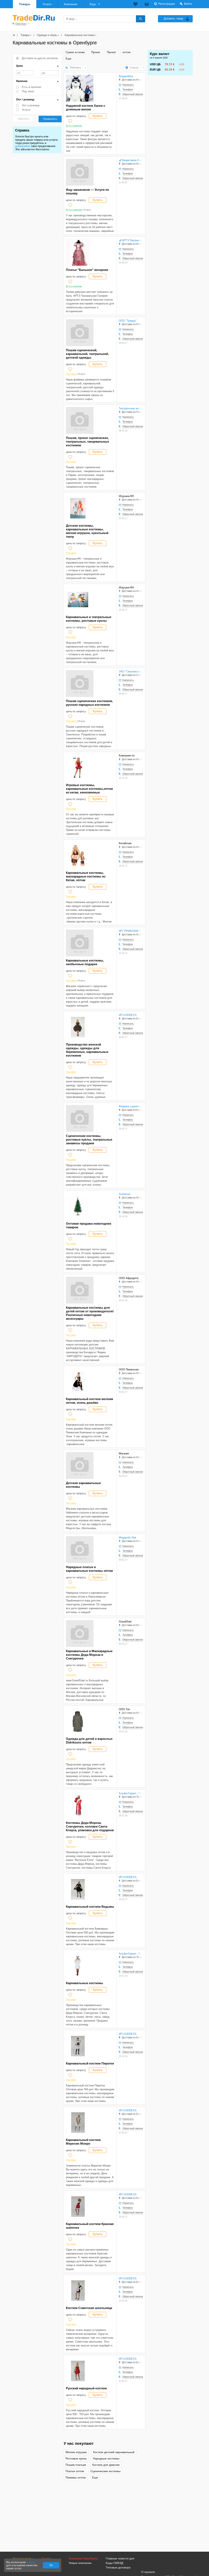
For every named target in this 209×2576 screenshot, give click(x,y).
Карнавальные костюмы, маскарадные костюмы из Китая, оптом (85, 876)
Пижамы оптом (76, 2477)
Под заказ (28, 91)
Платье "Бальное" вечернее (87, 270)
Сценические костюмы (105, 2471)
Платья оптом (75, 2471)
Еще (93, 4)
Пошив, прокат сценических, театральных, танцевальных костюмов (87, 441)
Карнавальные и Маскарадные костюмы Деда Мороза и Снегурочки (89, 1654)
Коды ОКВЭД (114, 2563)
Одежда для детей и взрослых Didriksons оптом (89, 1740)
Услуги (47, 4)
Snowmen (124, 1194)
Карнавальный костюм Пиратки (90, 2063)
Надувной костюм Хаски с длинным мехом (85, 107)
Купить (97, 116)
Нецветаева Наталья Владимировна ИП (132, 160)
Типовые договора (118, 2567)
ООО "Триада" (128, 320)
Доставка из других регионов (40, 58)
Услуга (26, 109)
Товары (24, 4)
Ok (51, 2565)
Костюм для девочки (106, 2464)
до (49, 72)
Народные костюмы (106, 2458)
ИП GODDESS (128, 1014)
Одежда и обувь (47, 35)
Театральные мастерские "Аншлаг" (131, 408)
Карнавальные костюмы (79, 35)
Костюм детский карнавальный (114, 2452)
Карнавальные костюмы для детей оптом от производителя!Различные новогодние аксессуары (90, 1313)
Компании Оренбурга (83, 2558)
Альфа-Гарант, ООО (131, 1793)
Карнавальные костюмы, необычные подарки (85, 962)
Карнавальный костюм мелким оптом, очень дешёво (89, 1400)
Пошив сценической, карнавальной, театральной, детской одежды (87, 353)
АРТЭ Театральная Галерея (132, 240)
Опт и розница (30, 105)
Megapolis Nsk (127, 1537)
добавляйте (22, 146)
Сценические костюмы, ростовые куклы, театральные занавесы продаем (89, 1139)
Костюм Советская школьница (89, 2308)
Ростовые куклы (76, 2458)
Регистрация (166, 3)
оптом (126, 52)
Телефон (127, 89)
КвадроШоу (126, 76)
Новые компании (80, 2563)
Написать (128, 84)
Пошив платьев (76, 2464)
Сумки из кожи (75, 52)
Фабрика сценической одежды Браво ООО (131, 1106)
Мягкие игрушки (76, 2452)
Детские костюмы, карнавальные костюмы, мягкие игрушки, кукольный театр (87, 531)
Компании (70, 4)
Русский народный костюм (86, 2388)
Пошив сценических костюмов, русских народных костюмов (89, 702)
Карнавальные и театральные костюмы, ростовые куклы (88, 618)
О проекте (148, 2572)
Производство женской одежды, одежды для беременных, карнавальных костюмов (87, 1050)
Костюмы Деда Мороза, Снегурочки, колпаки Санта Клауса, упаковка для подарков (90, 1826)
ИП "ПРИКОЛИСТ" (130, 930)
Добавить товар (173, 18)
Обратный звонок (132, 94)
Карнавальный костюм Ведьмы (90, 1906)
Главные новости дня (120, 2558)
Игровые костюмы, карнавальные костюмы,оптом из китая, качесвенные (89, 788)
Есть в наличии (31, 87)
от (24, 72)
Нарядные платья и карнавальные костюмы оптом (89, 1568)
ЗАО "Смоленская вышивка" (131, 671)
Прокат (95, 52)
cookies (31, 2562)
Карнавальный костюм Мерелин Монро (83, 2141)
